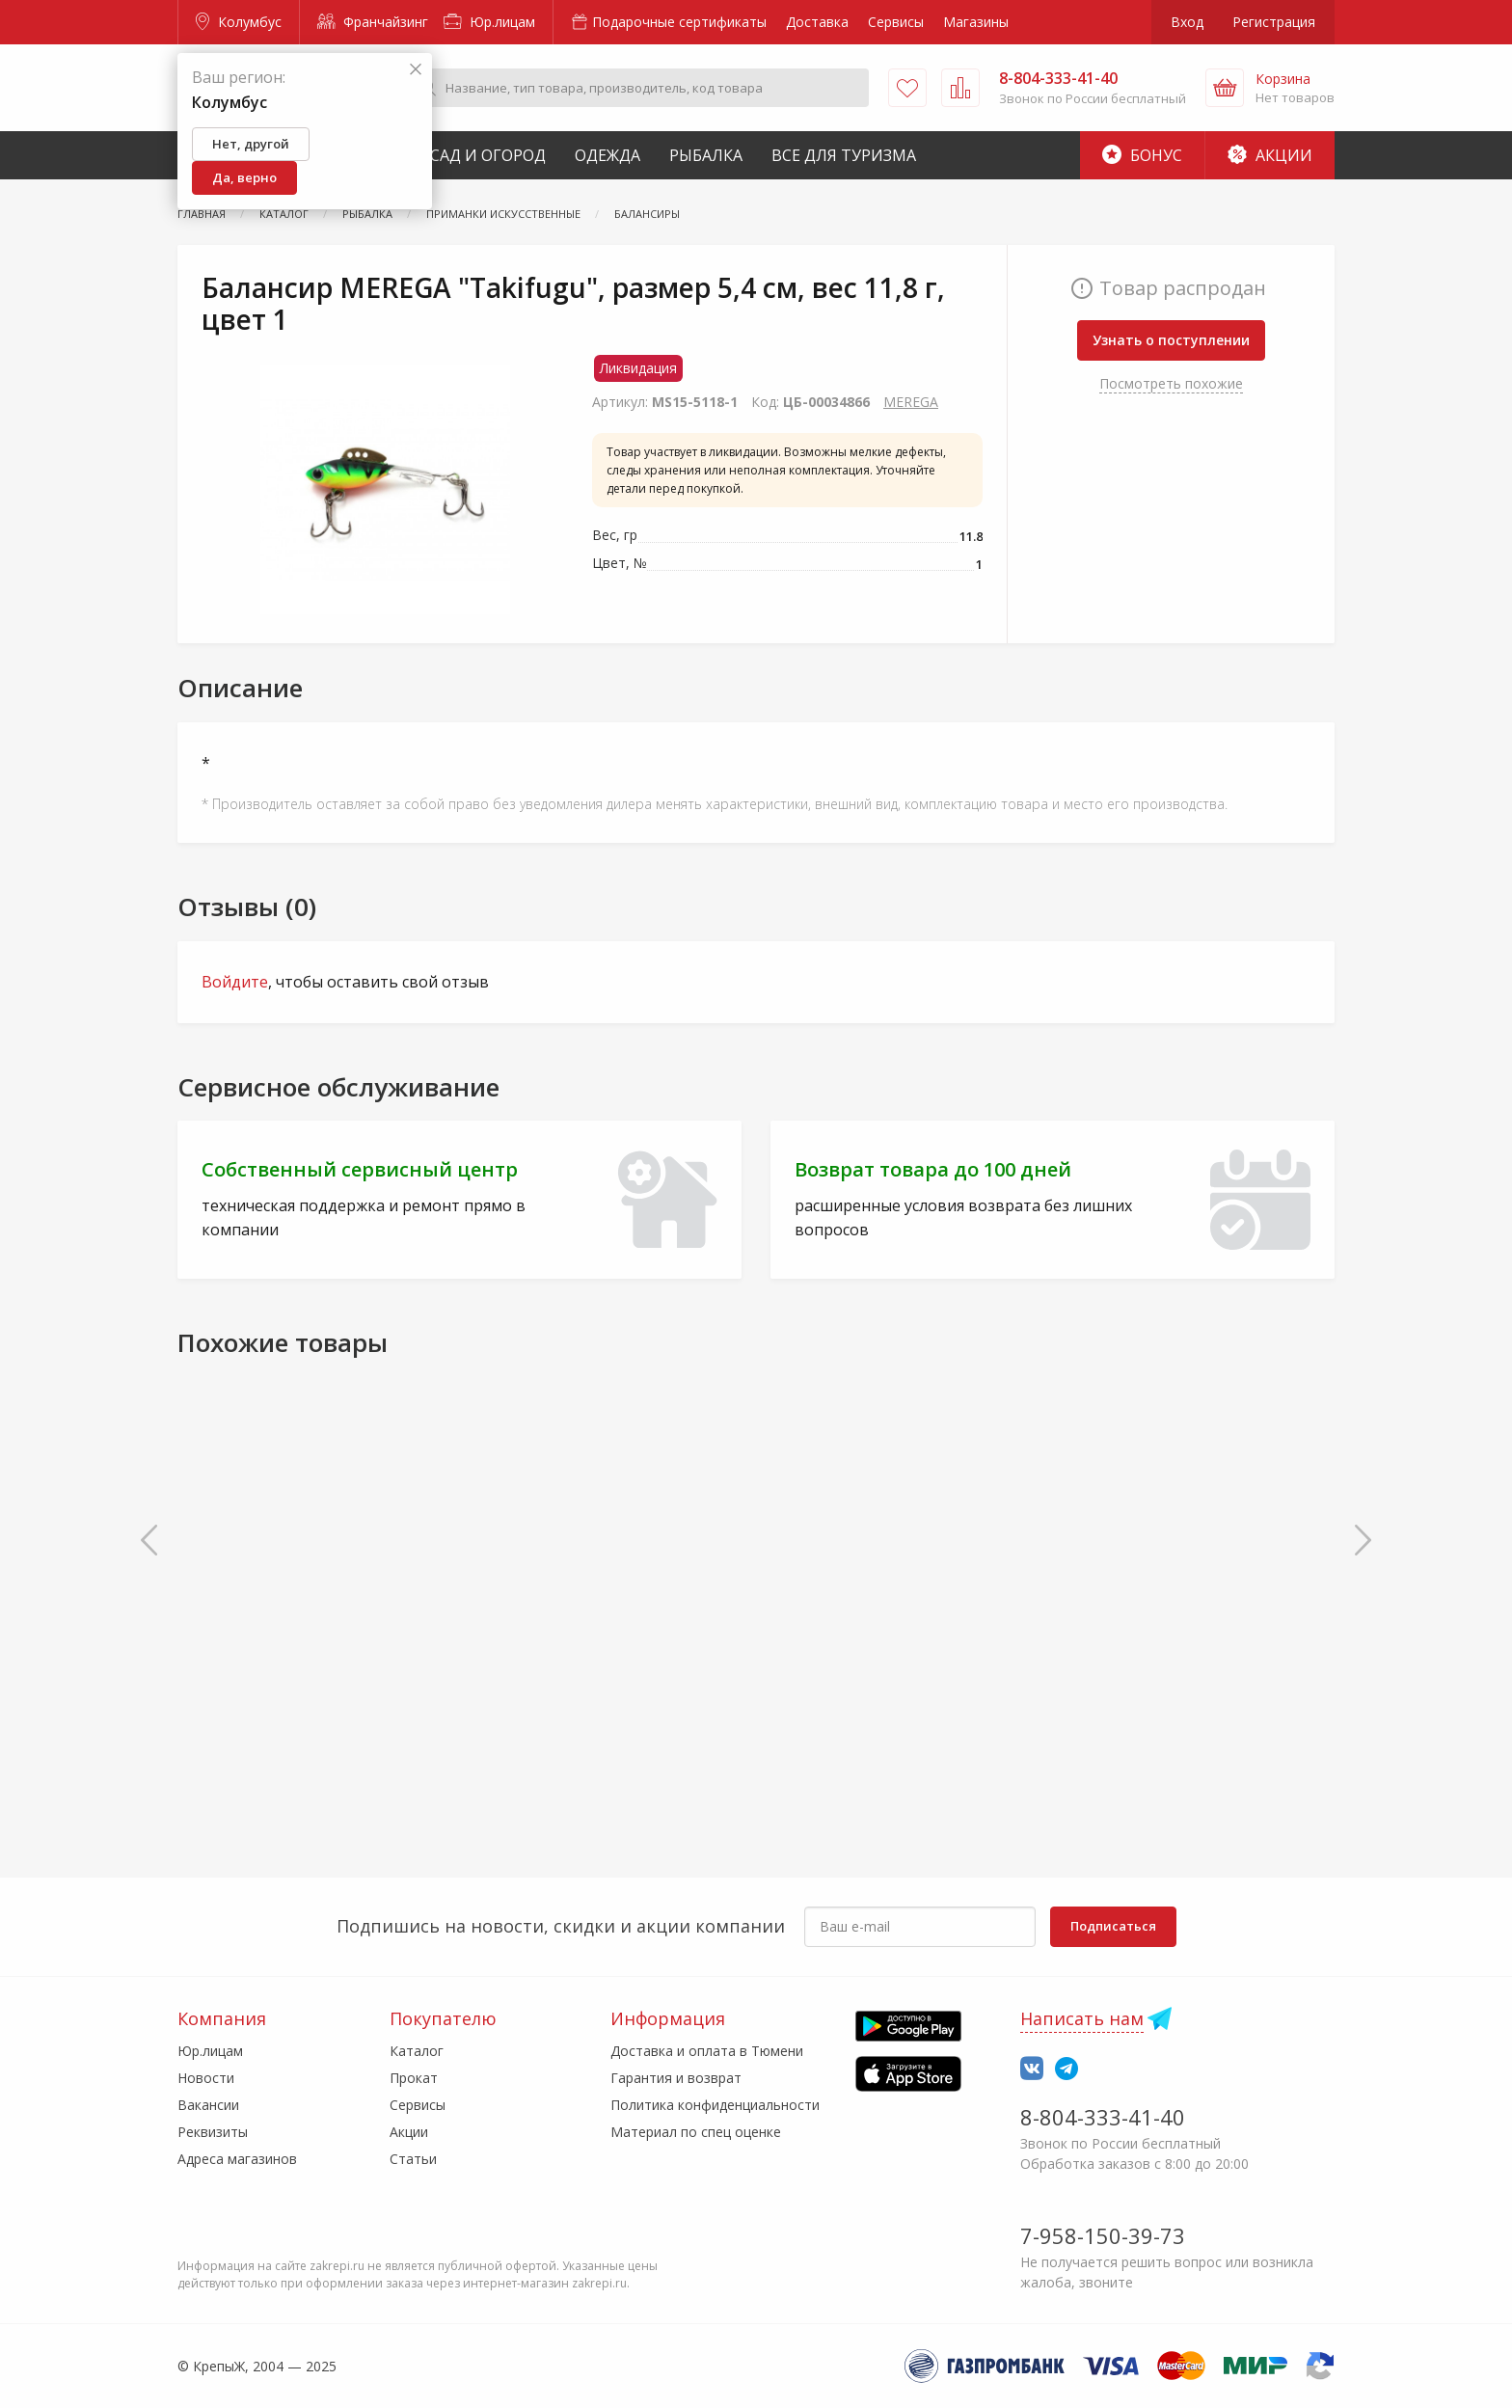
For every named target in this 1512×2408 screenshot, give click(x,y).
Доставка (817, 22)
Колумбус (239, 22)
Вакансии (208, 2105)
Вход (1187, 22)
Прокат (414, 2078)
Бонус (1142, 155)
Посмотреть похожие (1171, 383)
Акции (1270, 155)
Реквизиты (212, 2132)
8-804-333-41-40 (1102, 2116)
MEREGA (910, 401)
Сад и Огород (488, 155)
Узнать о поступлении (1171, 340)
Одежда (607, 155)
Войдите (235, 981)
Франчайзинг (372, 22)
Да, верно (244, 177)
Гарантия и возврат (676, 2078)
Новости (205, 2078)
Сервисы (896, 22)
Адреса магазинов (237, 2159)
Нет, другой (250, 143)
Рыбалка (705, 155)
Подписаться (1113, 1926)
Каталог (417, 2051)
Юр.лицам (489, 22)
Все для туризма (843, 155)
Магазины (976, 22)
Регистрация (1273, 22)
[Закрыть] (415, 70)
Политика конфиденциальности (715, 2105)
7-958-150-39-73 (1102, 2235)
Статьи (413, 2159)
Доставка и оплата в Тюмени (706, 2051)
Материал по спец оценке (695, 2132)
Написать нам (1082, 2018)
